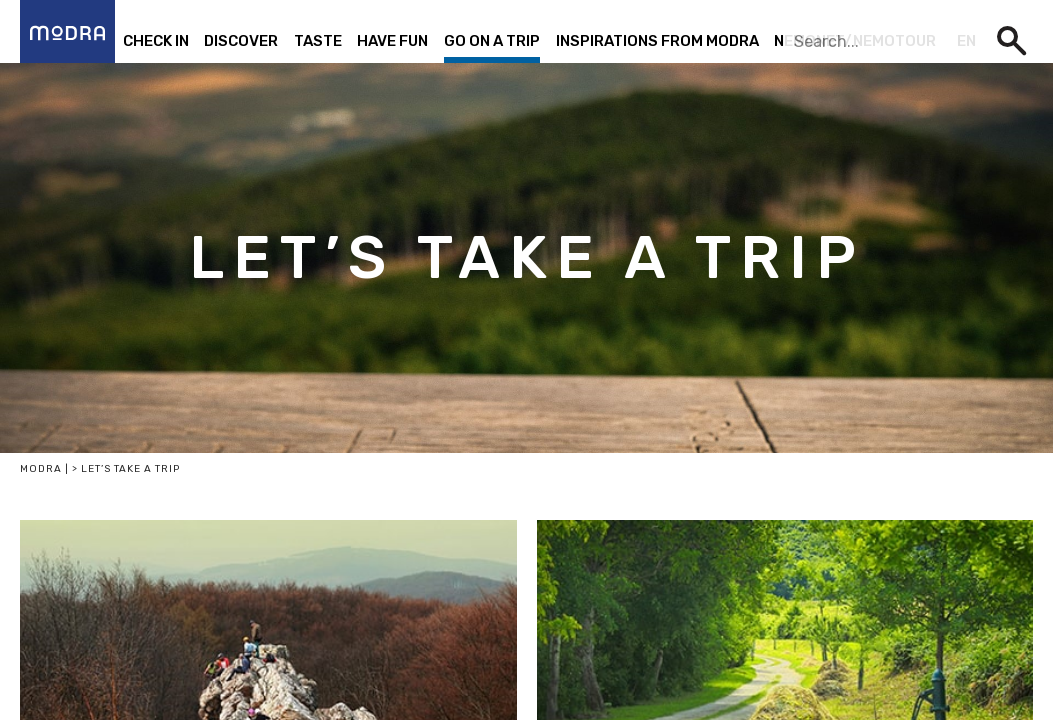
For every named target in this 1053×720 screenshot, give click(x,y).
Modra (41, 469)
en (966, 41)
